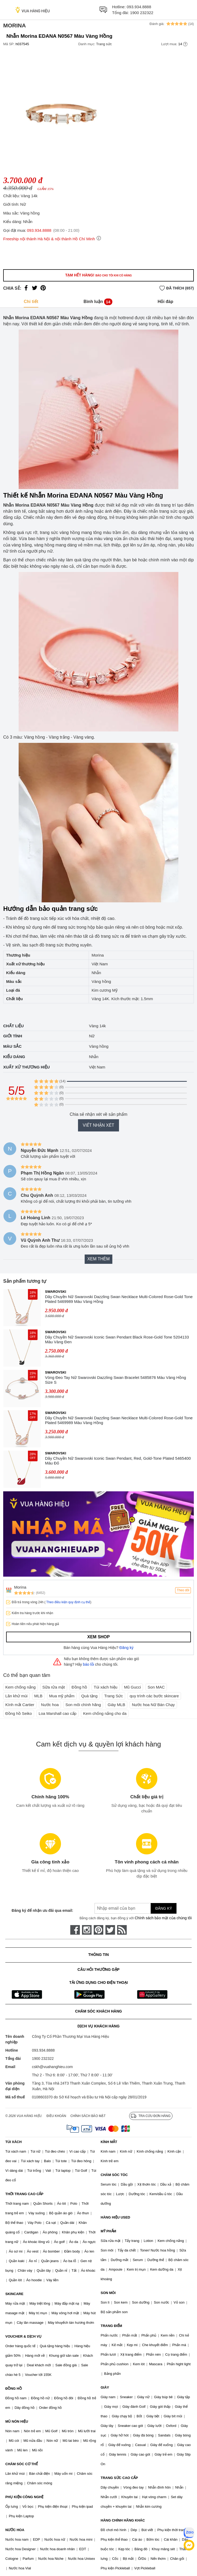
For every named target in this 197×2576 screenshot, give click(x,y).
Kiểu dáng (14, 1056)
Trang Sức (113, 1696)
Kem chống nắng (20, 1687)
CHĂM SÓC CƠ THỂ (21, 2464)
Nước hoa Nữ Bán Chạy (153, 1704)
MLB (38, 1696)
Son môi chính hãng (83, 1704)
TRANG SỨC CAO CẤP (119, 2478)
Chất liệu (13, 1026)
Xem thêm (98, 1259)
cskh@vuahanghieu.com (52, 2067)
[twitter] (110, 1930)
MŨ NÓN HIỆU (16, 2421)
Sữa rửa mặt (53, 1687)
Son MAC (156, 1687)
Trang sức (104, 44)
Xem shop (98, 1637)
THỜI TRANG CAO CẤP (24, 2194)
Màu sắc (12, 1046)
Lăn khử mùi (16, 1696)
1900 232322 (141, 12)
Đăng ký (127, 1647)
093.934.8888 (139, 7)
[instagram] (87, 1930)
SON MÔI (108, 2293)
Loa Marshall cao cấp (57, 1713)
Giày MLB (116, 1704)
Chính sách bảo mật (87, 2116)
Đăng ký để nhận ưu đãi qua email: (42, 1910)
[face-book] (75, 1930)
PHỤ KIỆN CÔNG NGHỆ (24, 2497)
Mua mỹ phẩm (62, 1696)
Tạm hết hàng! (98, 275)
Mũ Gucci (132, 1687)
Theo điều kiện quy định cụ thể (68, 1602)
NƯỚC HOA (14, 2530)
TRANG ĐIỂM (111, 2326)
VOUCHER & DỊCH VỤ (23, 2336)
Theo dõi (183, 1590)
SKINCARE (14, 2294)
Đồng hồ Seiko (18, 1713)
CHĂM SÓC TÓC (114, 2175)
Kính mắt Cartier (19, 1704)
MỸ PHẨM (108, 2231)
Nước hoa (50, 1704)
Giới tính (12, 1036)
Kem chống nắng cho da (104, 1713)
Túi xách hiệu (105, 1687)
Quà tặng (89, 1696)
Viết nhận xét (98, 1125)
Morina (14, 25)
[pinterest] (98, 1930)
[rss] (122, 1930)
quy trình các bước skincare (154, 1696)
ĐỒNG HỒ (13, 2388)
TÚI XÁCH (13, 2142)
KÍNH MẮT (109, 2142)
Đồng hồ (79, 1687)
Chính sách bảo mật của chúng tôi (163, 1918)
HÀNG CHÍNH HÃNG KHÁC (123, 2520)
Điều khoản (56, 2116)
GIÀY (105, 2387)
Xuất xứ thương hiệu (26, 1067)
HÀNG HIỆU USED (115, 2217)
